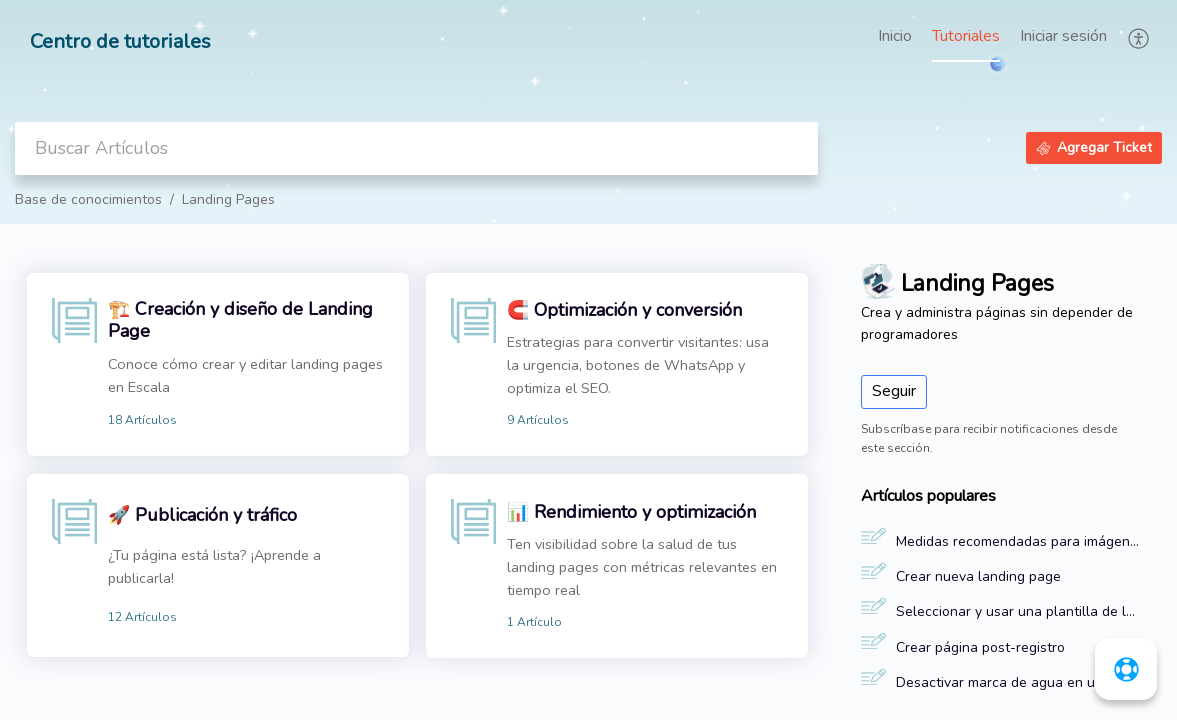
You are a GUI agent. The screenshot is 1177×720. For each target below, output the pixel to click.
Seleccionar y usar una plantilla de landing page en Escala (1017, 611)
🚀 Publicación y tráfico (202, 515)
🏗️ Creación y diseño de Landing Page (240, 320)
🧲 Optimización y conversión (624, 310)
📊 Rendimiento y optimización (631, 512)
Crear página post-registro (980, 647)
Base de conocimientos (88, 199)
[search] (416, 148)
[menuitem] (1063, 38)
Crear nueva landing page (978, 576)
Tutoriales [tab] (966, 36)
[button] (1139, 38)
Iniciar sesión (1063, 36)
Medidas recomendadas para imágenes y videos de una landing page (1017, 541)
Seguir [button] (894, 391)
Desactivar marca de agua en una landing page (1017, 682)
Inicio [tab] (895, 36)
